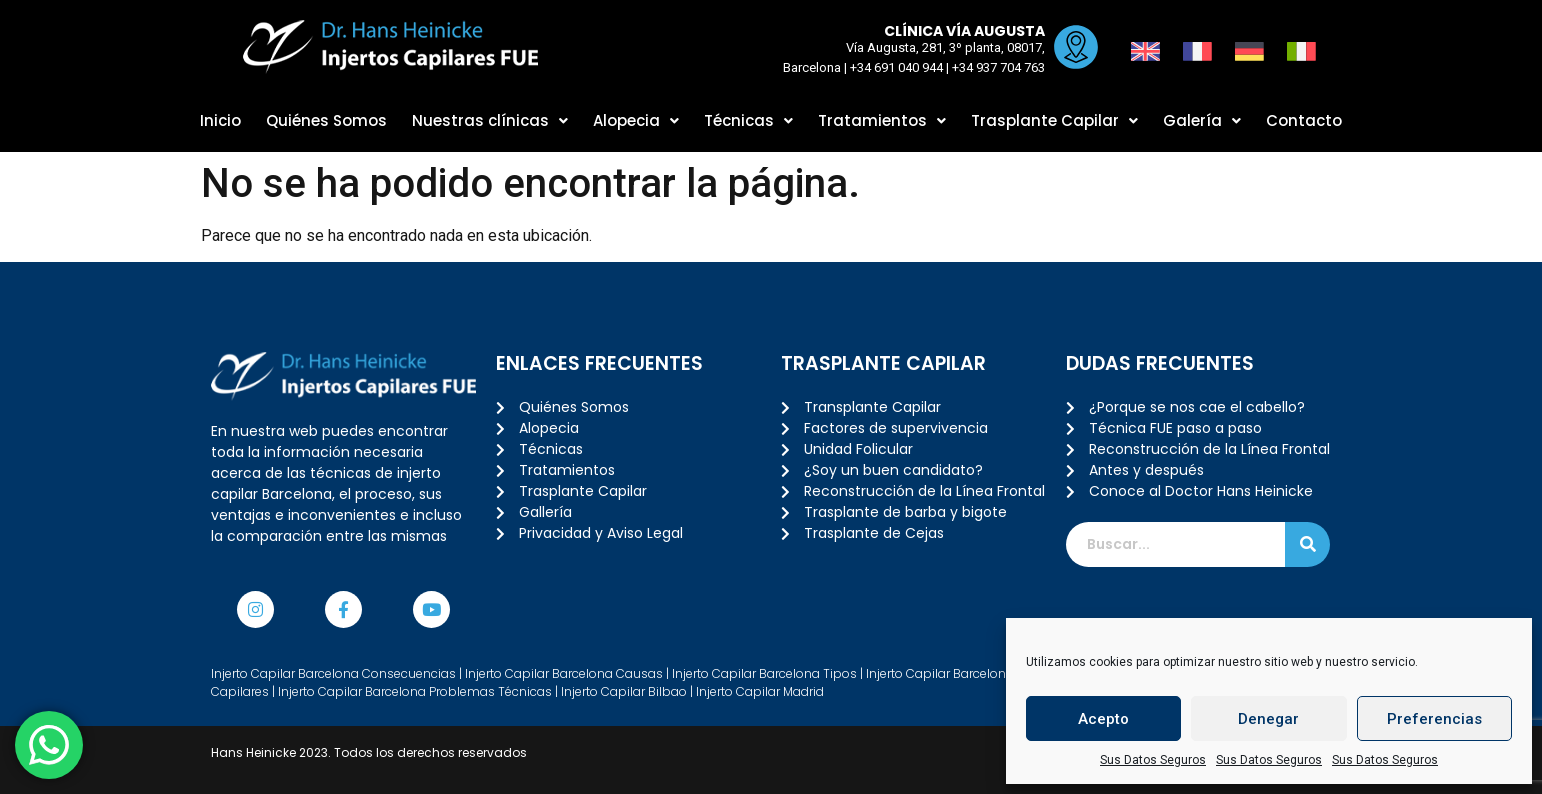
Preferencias (1434, 719)
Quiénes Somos (326, 120)
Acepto (1103, 719)
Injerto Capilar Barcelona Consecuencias (333, 673)
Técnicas (748, 120)
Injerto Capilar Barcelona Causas (564, 673)
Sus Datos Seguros (1153, 760)
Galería (1202, 120)
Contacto (1304, 120)
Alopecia (636, 120)
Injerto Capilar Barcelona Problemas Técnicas (415, 691)
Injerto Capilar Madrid (760, 691)
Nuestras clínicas (490, 120)
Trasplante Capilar (1054, 120)
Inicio (220, 120)
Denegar (1268, 719)
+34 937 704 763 (997, 67)
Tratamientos (882, 120)
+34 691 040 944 (895, 67)
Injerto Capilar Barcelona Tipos (764, 673)
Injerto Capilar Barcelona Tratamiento (978, 673)
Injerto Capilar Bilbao (624, 691)
